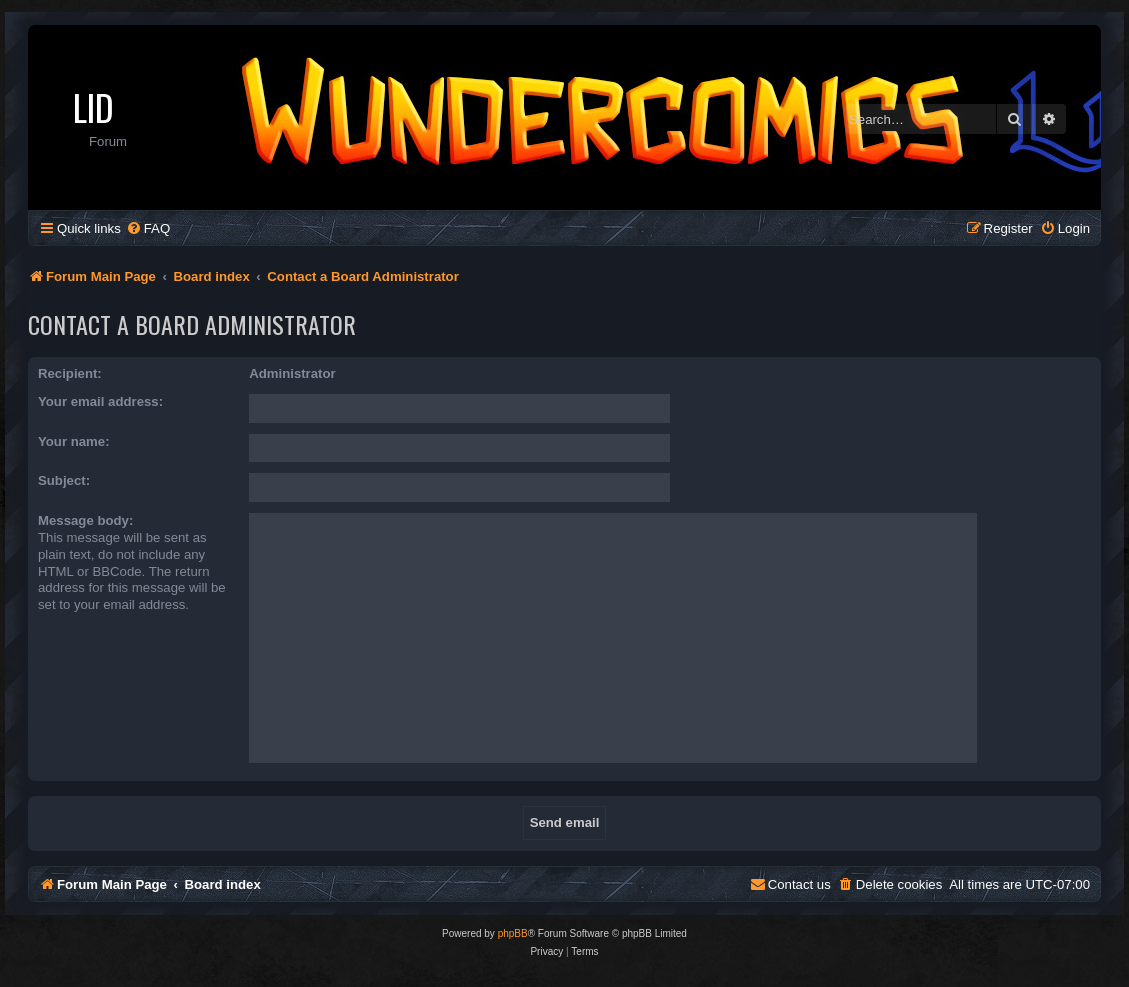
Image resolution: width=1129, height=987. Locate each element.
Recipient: (70, 373)
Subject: (64, 480)
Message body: (85, 520)
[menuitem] (148, 228)
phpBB (513, 933)
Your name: (74, 441)
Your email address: (100, 401)
